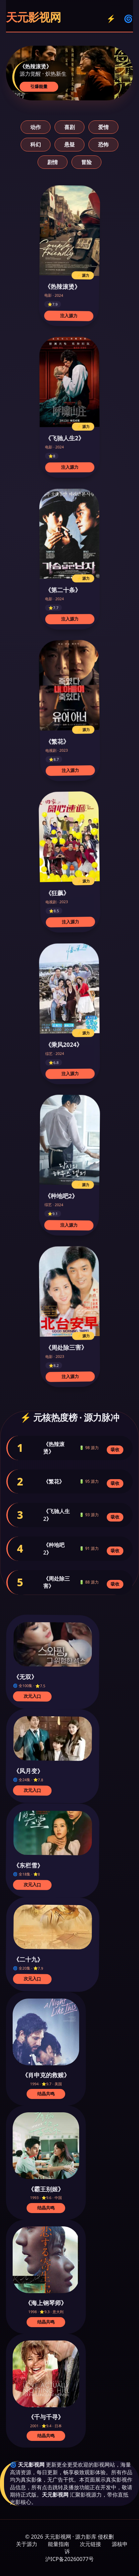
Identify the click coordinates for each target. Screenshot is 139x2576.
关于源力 (26, 2544)
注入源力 (68, 316)
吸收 (115, 1449)
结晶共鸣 (46, 2093)
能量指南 (58, 2544)
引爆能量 (39, 86)
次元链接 (90, 2544)
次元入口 (32, 1696)
